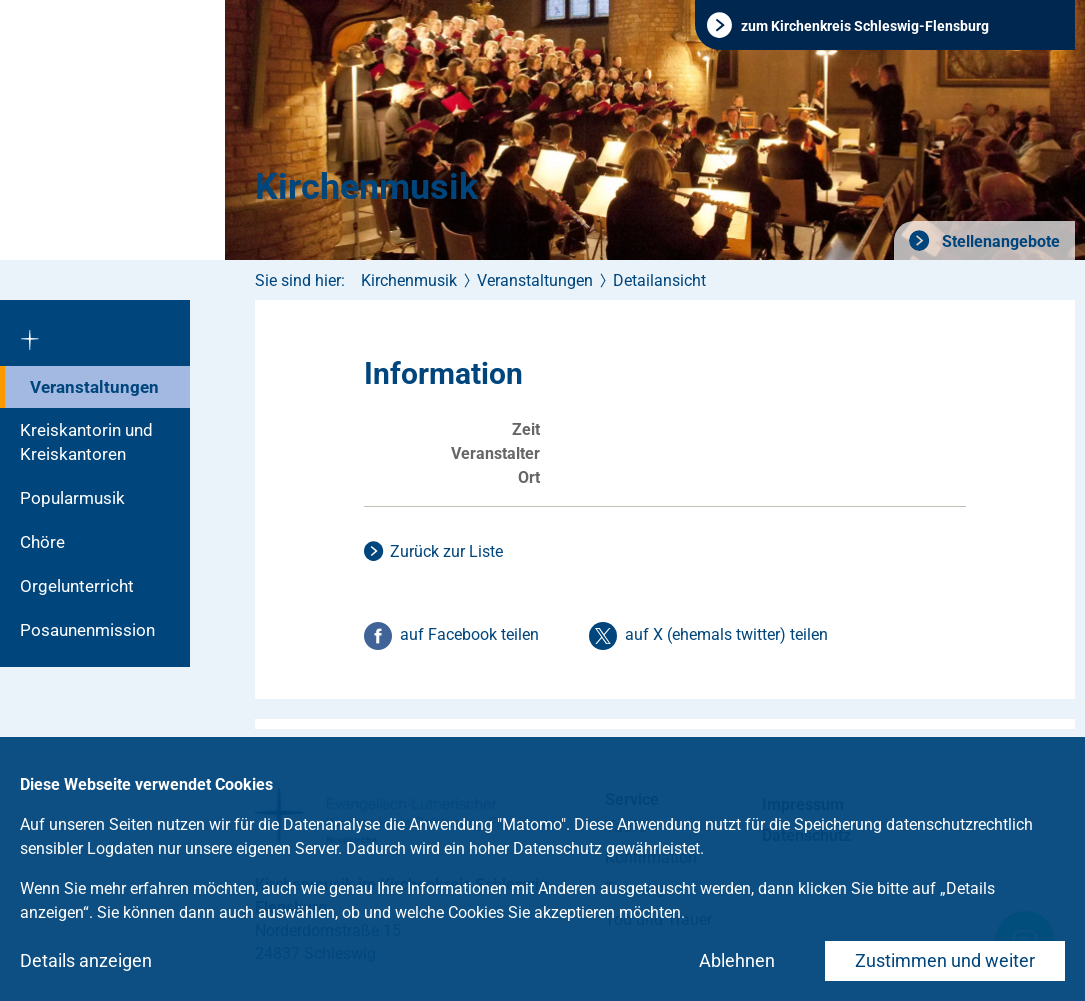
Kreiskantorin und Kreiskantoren (86, 442)
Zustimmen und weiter (945, 960)
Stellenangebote (999, 241)
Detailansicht (659, 280)
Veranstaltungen (94, 387)
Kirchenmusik (366, 187)
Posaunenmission (87, 630)
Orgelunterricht (77, 586)
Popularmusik (72, 498)
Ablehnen (737, 960)
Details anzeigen (86, 960)
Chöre (42, 542)
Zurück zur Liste (446, 551)
